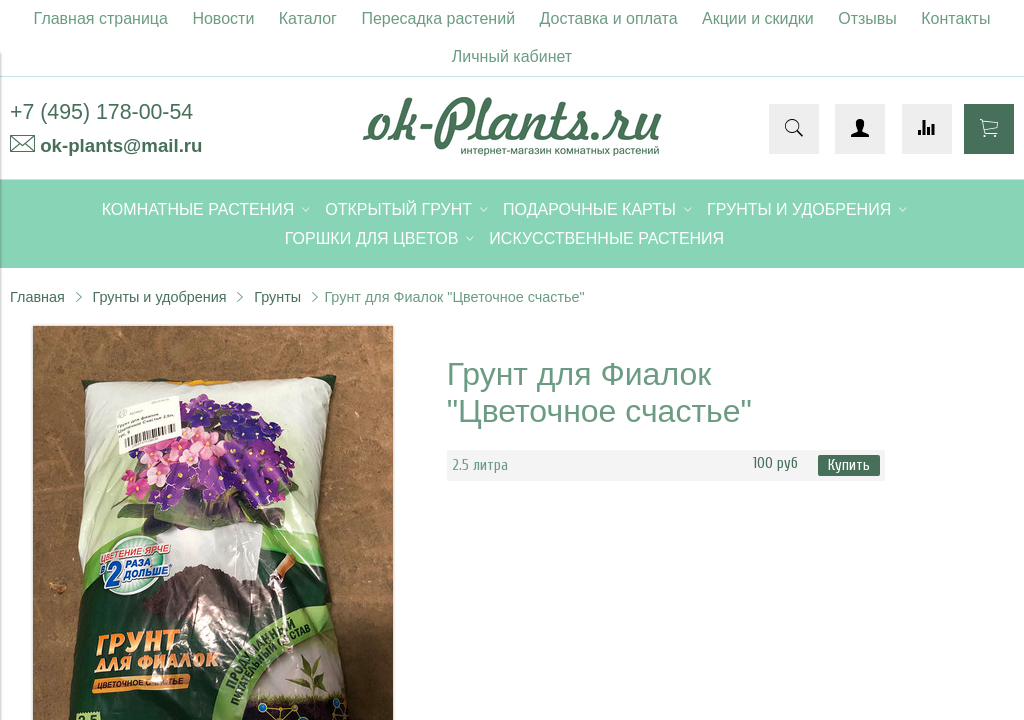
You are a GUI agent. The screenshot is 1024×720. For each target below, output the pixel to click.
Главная (37, 297)
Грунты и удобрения (159, 297)
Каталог (308, 18)
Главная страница (101, 18)
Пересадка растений (438, 18)
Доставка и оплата (609, 18)
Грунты (277, 297)
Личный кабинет (512, 56)
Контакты (955, 18)
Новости (223, 18)
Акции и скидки (758, 18)
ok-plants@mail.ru (121, 145)
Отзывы (867, 18)
